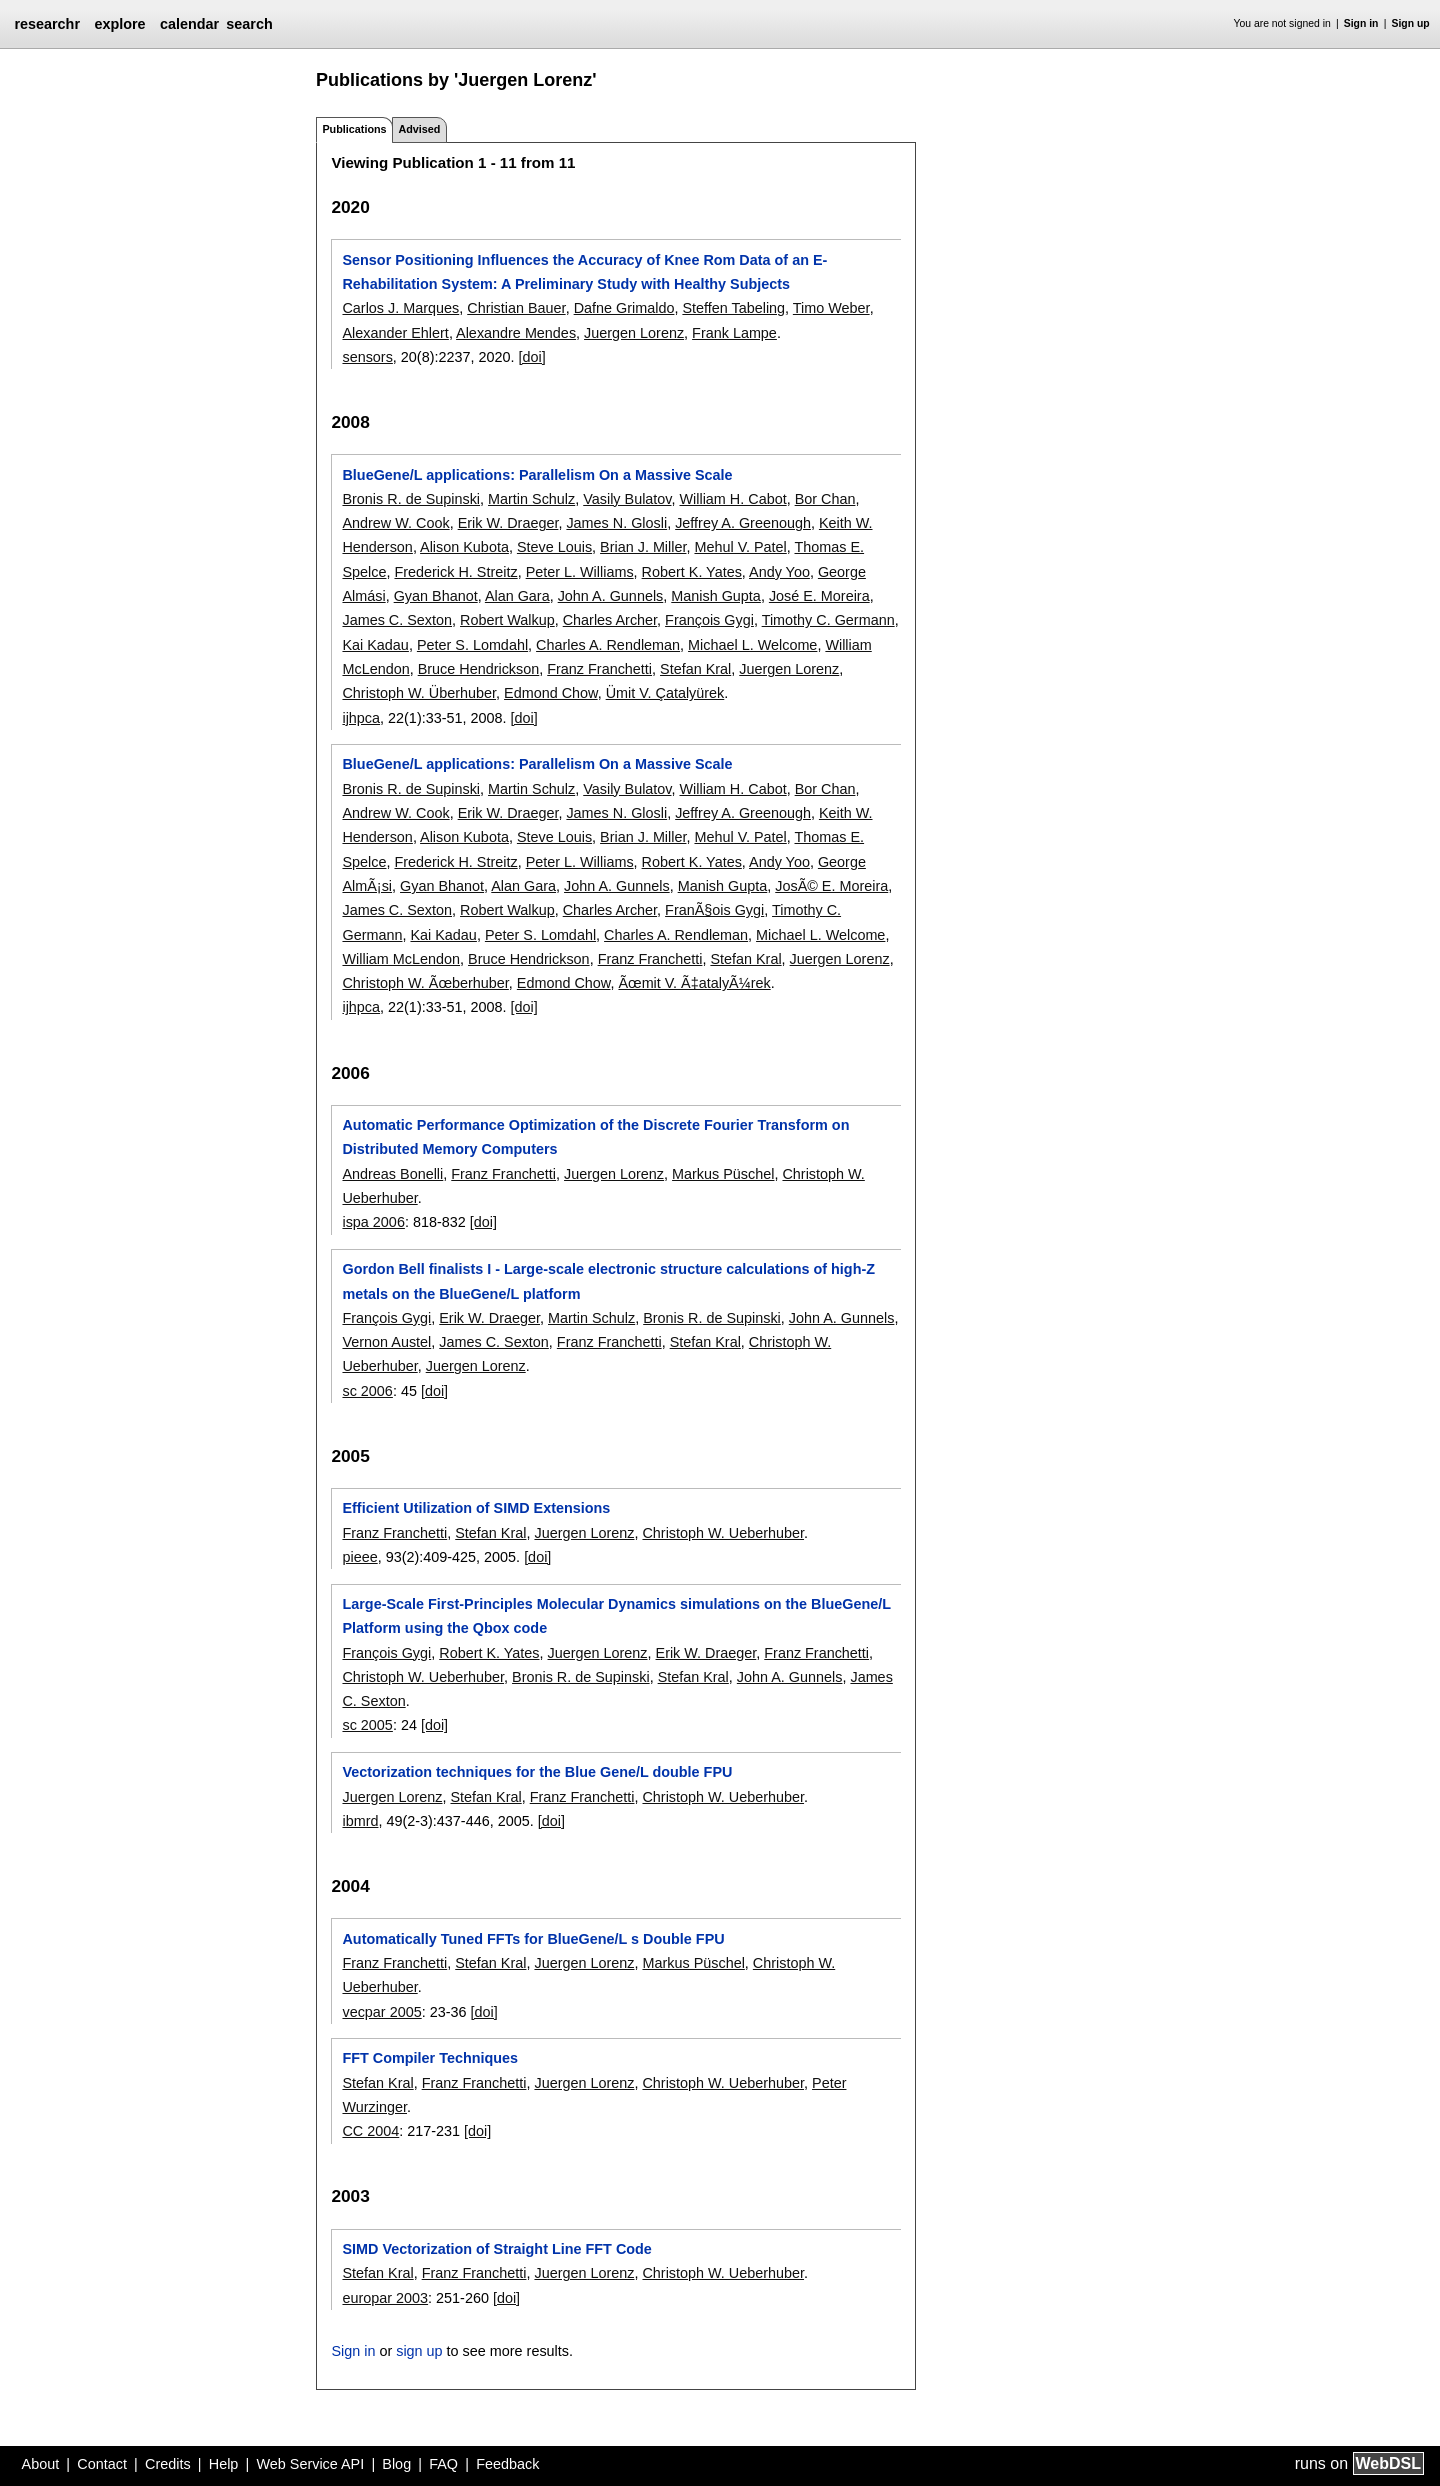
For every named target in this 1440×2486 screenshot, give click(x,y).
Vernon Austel (386, 1342)
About (41, 2464)
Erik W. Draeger (508, 523)
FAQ (443, 2464)
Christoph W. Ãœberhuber (425, 983)
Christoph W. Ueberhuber (723, 1533)
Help (224, 2464)
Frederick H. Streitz (455, 572)
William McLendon (401, 959)
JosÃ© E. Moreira (831, 886)
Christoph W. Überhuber (419, 693)
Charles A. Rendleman (608, 645)
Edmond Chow (551, 693)
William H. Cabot (732, 499)
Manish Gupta (716, 596)
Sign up (1411, 23)
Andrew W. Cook (395, 523)
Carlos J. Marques (400, 308)
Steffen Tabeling (733, 308)
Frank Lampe (734, 333)
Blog (396, 2464)
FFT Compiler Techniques (430, 2058)
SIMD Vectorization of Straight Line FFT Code (496, 2249)
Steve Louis (554, 547)
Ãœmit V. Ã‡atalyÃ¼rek (694, 983)
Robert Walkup (507, 620)
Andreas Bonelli (392, 1174)
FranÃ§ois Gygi (714, 910)
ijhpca (361, 718)
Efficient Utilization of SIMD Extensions (476, 1508)
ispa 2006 (373, 1222)
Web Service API (310, 2464)
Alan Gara (517, 596)
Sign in (1361, 23)
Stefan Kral (695, 669)
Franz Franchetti (599, 669)
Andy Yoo (779, 572)
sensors (367, 357)
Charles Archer (610, 620)
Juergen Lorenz (634, 333)
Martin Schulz (531, 499)
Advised (419, 129)
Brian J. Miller (643, 547)
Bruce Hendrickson (479, 669)
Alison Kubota (464, 547)
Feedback (507, 2464)
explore (119, 24)
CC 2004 (370, 2131)
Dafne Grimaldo (624, 308)
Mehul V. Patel (740, 547)
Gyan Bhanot (436, 596)
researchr (47, 24)
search (249, 24)
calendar (189, 24)
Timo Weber (831, 308)
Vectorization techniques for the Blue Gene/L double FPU (537, 1772)
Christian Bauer (516, 308)
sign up (419, 2351)
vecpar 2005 (381, 2012)
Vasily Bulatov (627, 499)
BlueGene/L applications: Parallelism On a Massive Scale (537, 475)
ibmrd (360, 1821)
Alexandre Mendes (516, 333)
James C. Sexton (397, 620)
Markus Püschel (723, 1174)
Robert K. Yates (692, 572)
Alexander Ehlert (395, 333)
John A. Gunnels (611, 596)
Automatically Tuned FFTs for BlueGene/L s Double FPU (533, 1939)
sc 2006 (367, 1391)
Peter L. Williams (580, 572)
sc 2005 (367, 1725)
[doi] (531, 357)
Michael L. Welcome (752, 645)
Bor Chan (825, 499)
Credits (168, 2464)
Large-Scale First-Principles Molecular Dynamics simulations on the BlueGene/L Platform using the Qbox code (616, 1616)
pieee (359, 1557)
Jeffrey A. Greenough (743, 523)
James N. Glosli (616, 523)
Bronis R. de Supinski (411, 499)
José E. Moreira (819, 596)
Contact (102, 2464)
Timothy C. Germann (828, 620)
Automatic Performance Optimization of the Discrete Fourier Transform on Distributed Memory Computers (595, 1137)
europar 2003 (385, 2298)
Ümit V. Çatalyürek (665, 693)
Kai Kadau (375, 645)
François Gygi (709, 620)
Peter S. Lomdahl (472, 645)
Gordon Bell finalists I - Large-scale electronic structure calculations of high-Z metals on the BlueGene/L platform (608, 1281)
